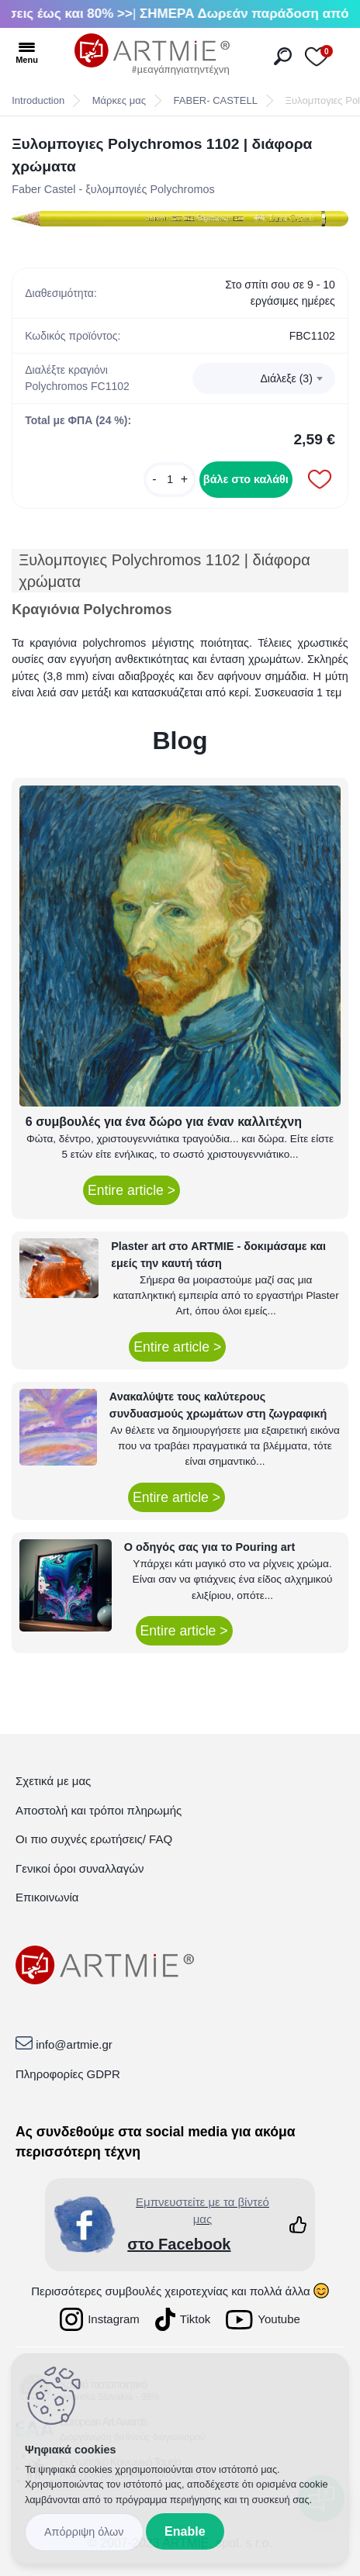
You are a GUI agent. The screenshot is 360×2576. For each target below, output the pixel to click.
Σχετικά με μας (53, 1780)
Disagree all (84, 2532)
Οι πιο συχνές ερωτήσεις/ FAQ (94, 1839)
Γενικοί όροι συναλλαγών (80, 1868)
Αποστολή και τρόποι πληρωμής (99, 1810)
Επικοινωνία (47, 1897)
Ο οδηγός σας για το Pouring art (209, 1547)
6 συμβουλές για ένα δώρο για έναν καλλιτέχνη (164, 1121)
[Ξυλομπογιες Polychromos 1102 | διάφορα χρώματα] (180, 220)
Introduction (38, 100)
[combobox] (263, 378)
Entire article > (131, 1190)
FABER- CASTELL (216, 100)
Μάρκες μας (119, 100)
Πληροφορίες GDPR (68, 2073)
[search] (283, 56)
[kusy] (170, 479)
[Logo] (152, 54)
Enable (184, 2531)
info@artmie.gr (74, 2044)
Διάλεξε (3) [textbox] (287, 378)
